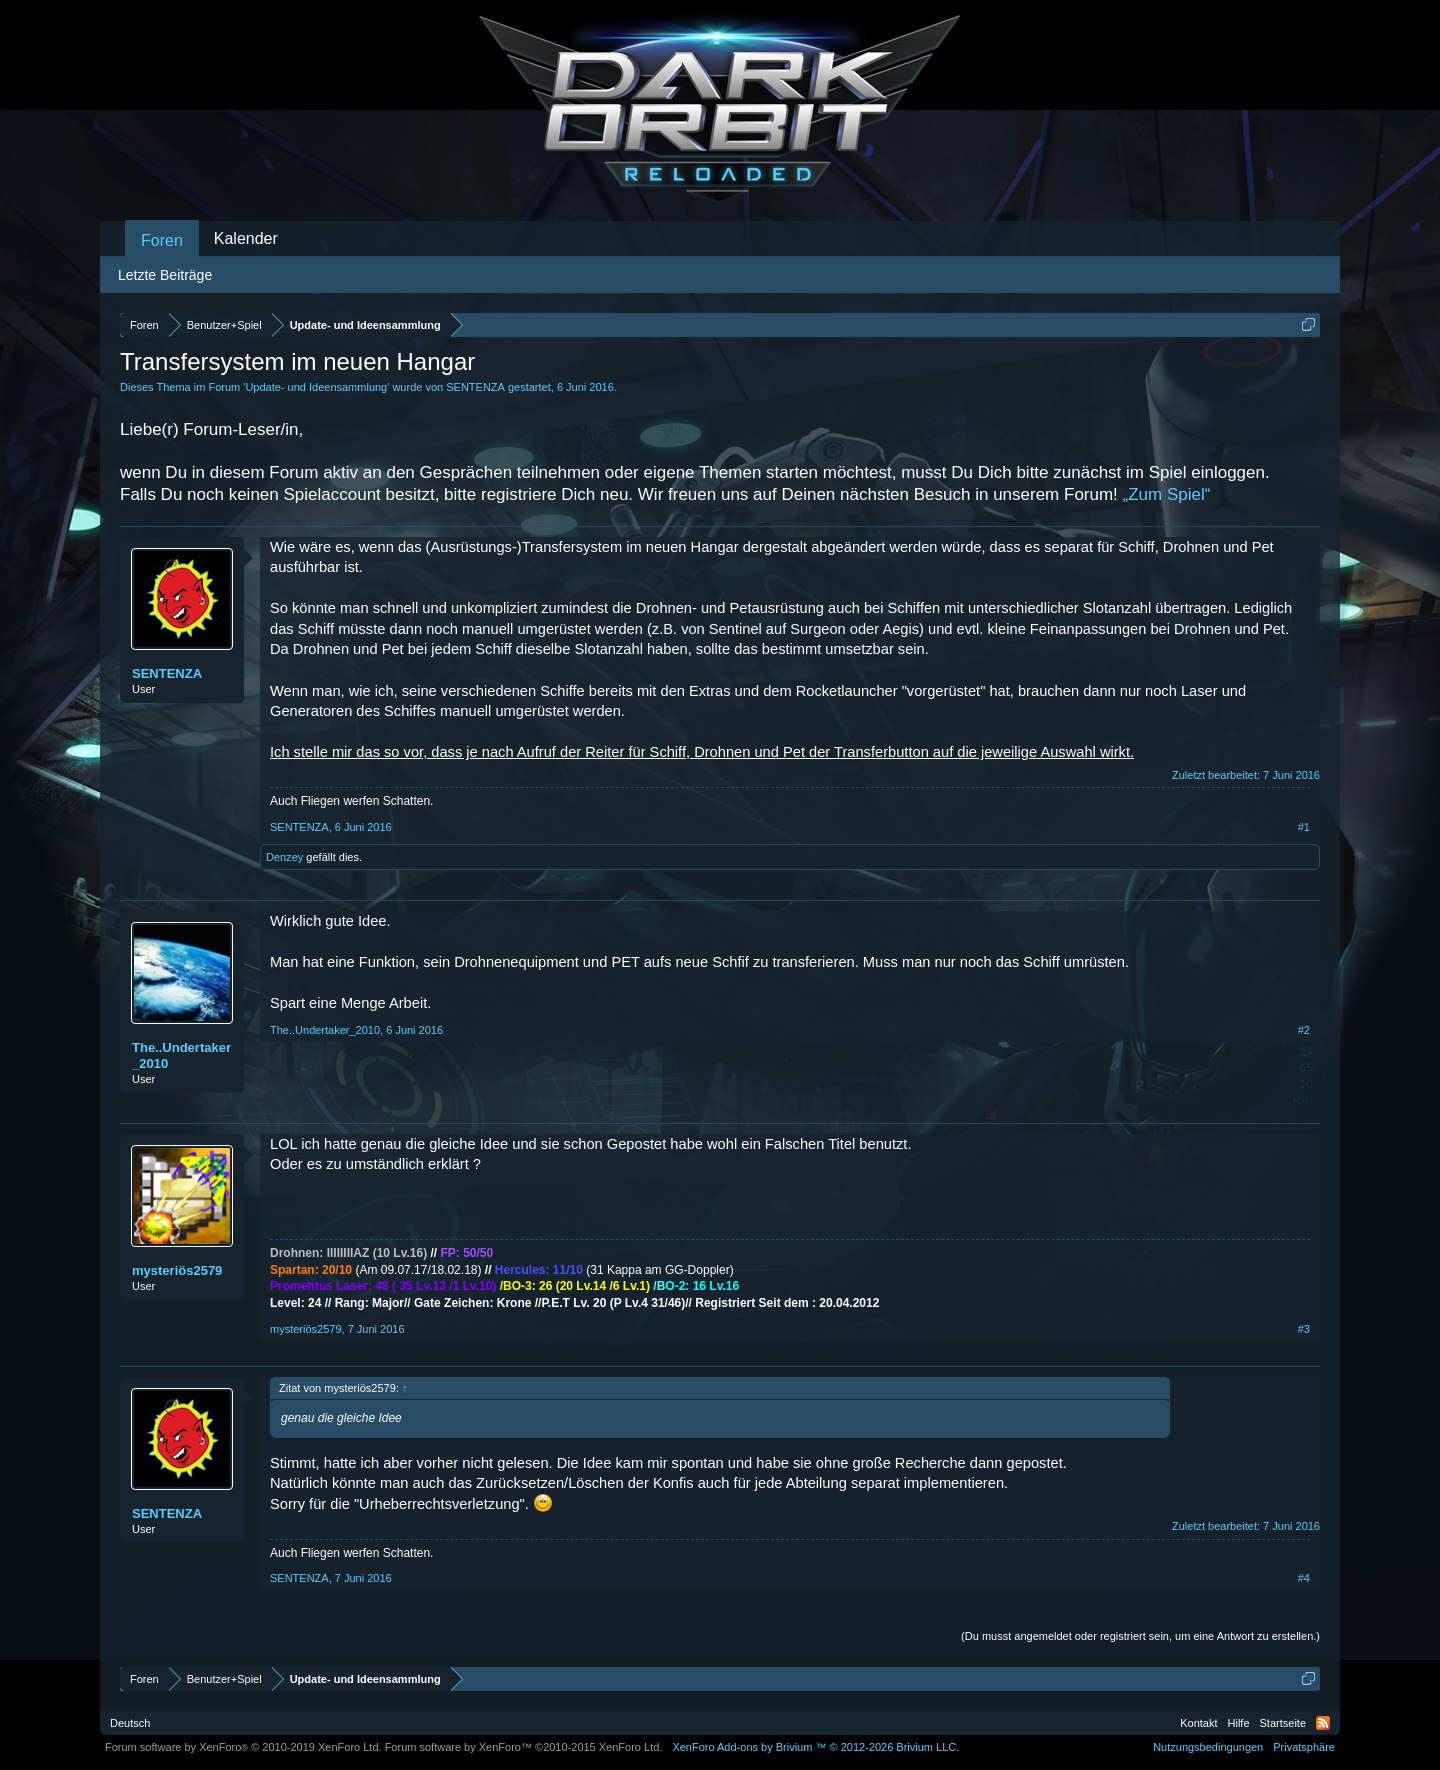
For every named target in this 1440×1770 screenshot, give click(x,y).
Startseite (1283, 1723)
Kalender (246, 238)
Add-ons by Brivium (815, 1747)
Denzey (284, 857)
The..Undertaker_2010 (181, 1055)
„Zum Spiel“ (1167, 494)
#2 (1304, 1030)
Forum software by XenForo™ (524, 1747)
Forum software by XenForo (243, 1747)
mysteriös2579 (177, 1270)
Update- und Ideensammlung (316, 387)
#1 (1304, 827)
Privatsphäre (1304, 1747)
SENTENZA (475, 387)
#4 (1304, 1578)
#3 (1304, 1329)
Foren (162, 240)
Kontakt (1198, 1723)
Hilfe (1239, 1723)
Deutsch (130, 1723)
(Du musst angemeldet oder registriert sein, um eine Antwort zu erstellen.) (1140, 1636)
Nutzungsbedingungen (1208, 1747)
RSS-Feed (1323, 1723)
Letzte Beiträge (165, 275)
